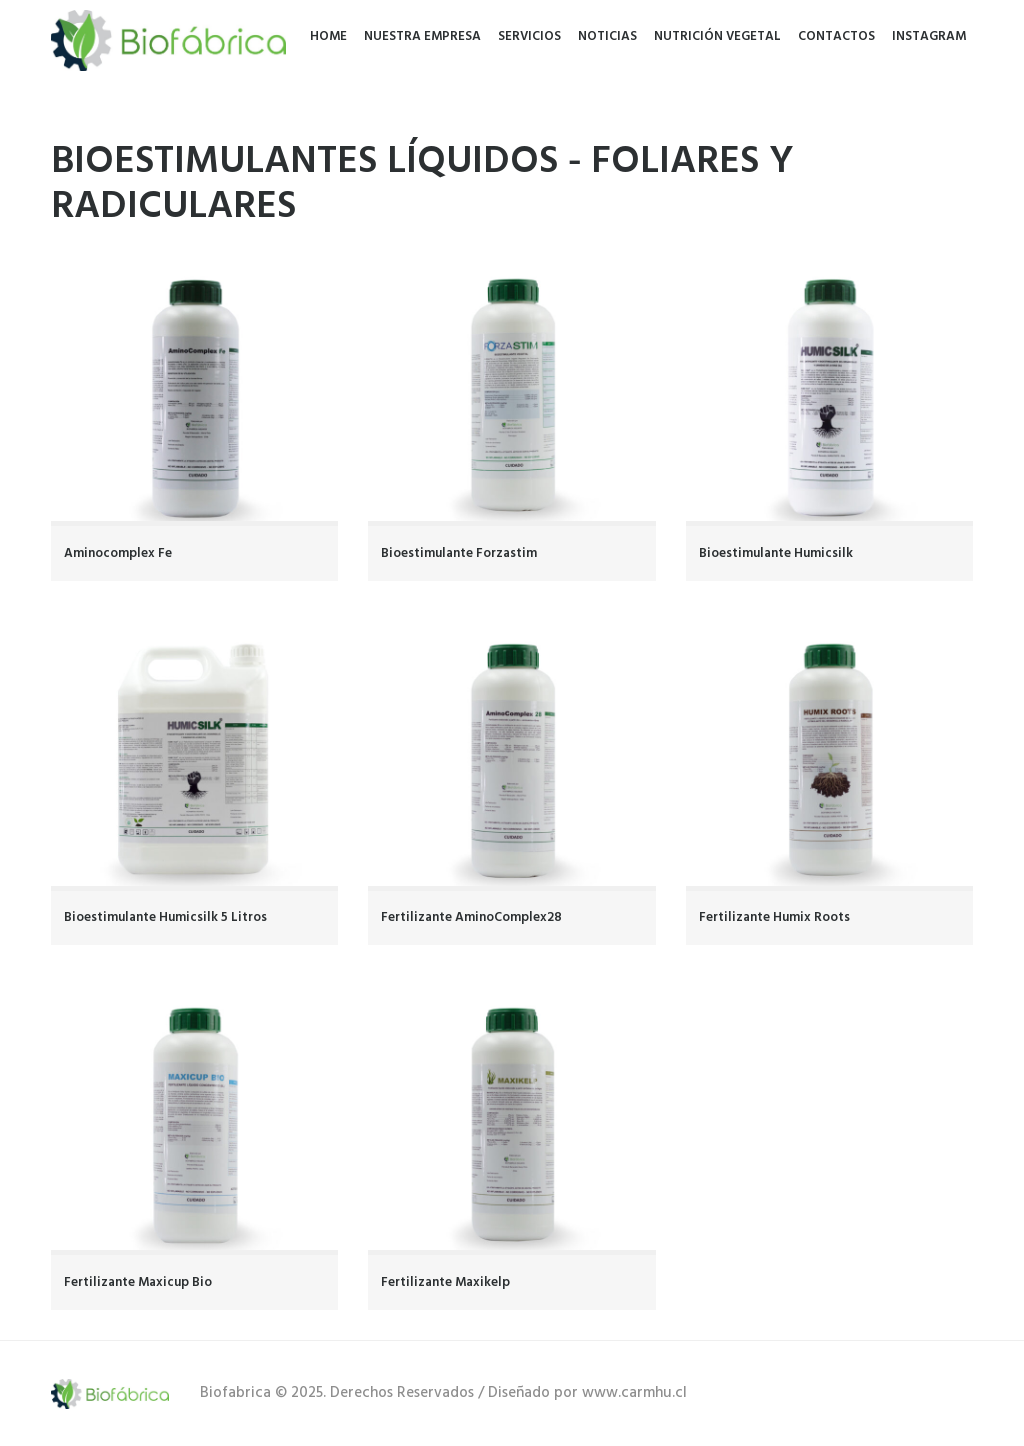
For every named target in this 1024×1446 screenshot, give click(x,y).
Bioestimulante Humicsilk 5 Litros (165, 917)
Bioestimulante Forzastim (459, 553)
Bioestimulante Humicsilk (776, 553)
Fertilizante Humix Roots (774, 917)
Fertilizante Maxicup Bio (138, 1282)
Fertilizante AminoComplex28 (471, 917)
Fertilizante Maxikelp (445, 1282)
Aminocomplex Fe (118, 553)
